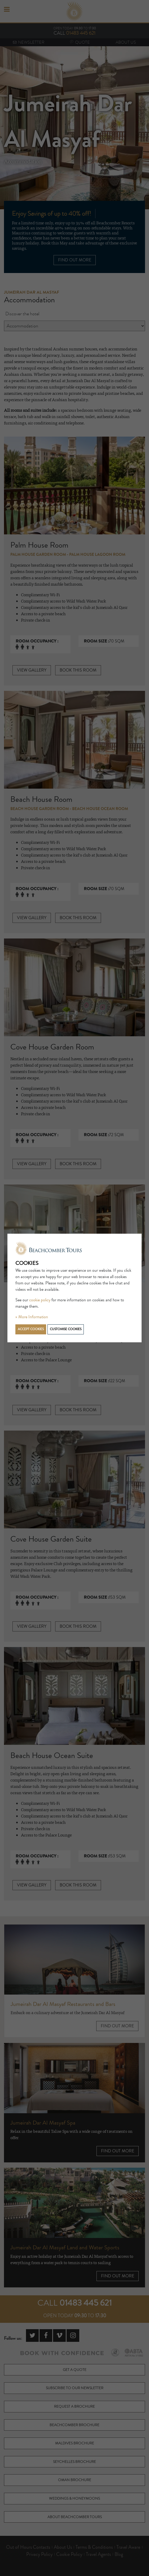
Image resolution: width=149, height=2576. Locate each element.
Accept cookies (31, 1329)
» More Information (31, 1317)
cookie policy (39, 1300)
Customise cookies (65, 1329)
